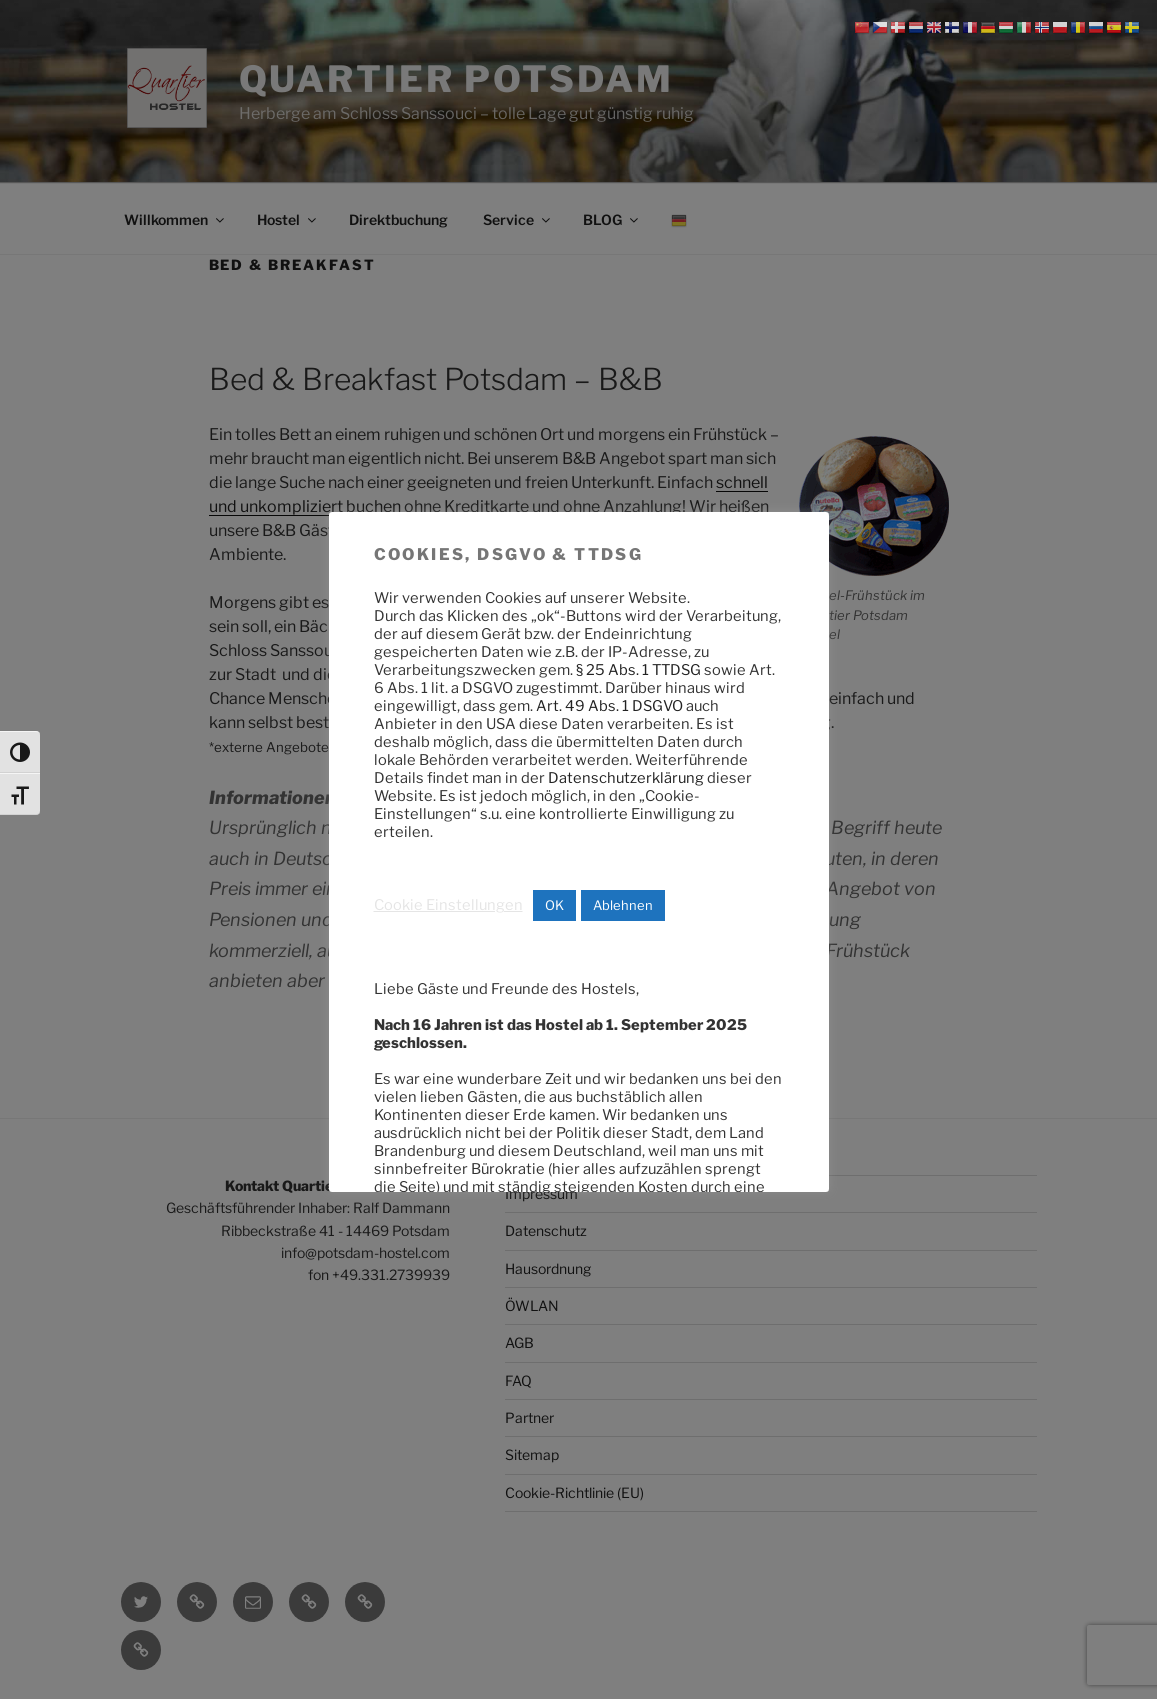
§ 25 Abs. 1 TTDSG (638, 670)
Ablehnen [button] (623, 905)
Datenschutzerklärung (626, 778)
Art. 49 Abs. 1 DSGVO (609, 706)
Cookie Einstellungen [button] (448, 905)
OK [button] (554, 905)
